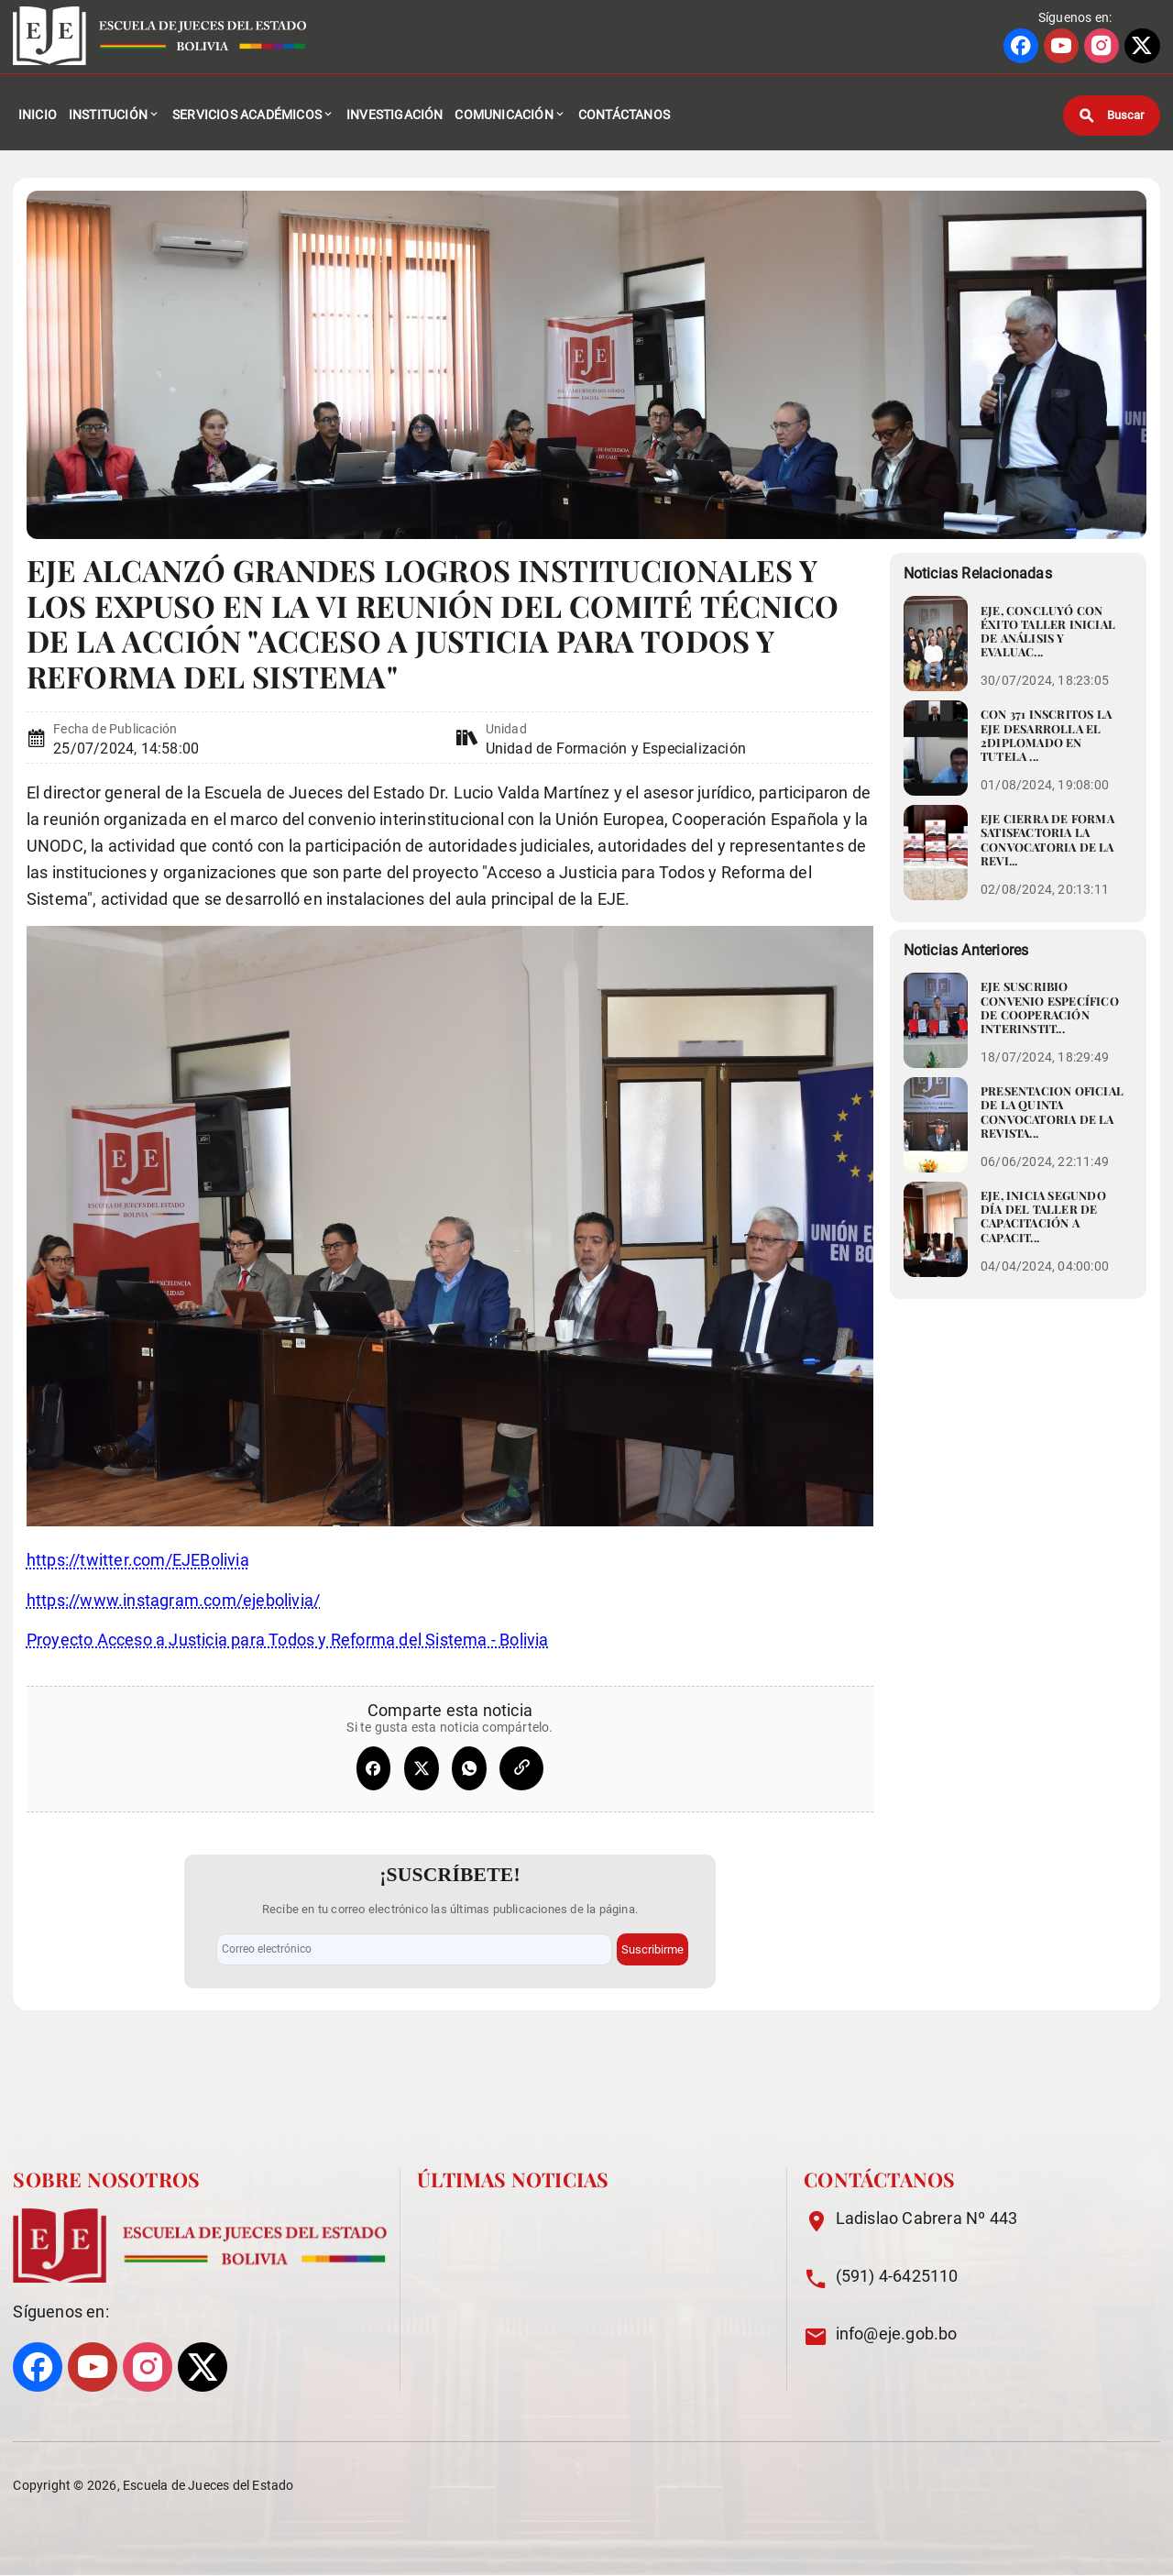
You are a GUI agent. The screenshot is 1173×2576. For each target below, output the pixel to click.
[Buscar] (1111, 119)
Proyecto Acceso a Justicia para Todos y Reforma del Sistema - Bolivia (288, 1649)
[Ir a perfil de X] (1141, 46)
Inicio (37, 119)
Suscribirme (652, 1949)
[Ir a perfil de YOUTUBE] (1061, 46)
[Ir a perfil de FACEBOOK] (1020, 46)
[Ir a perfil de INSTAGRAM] (1101, 46)
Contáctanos (624, 119)
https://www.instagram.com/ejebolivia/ (173, 1610)
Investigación (395, 119)
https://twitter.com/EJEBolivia (138, 1570)
